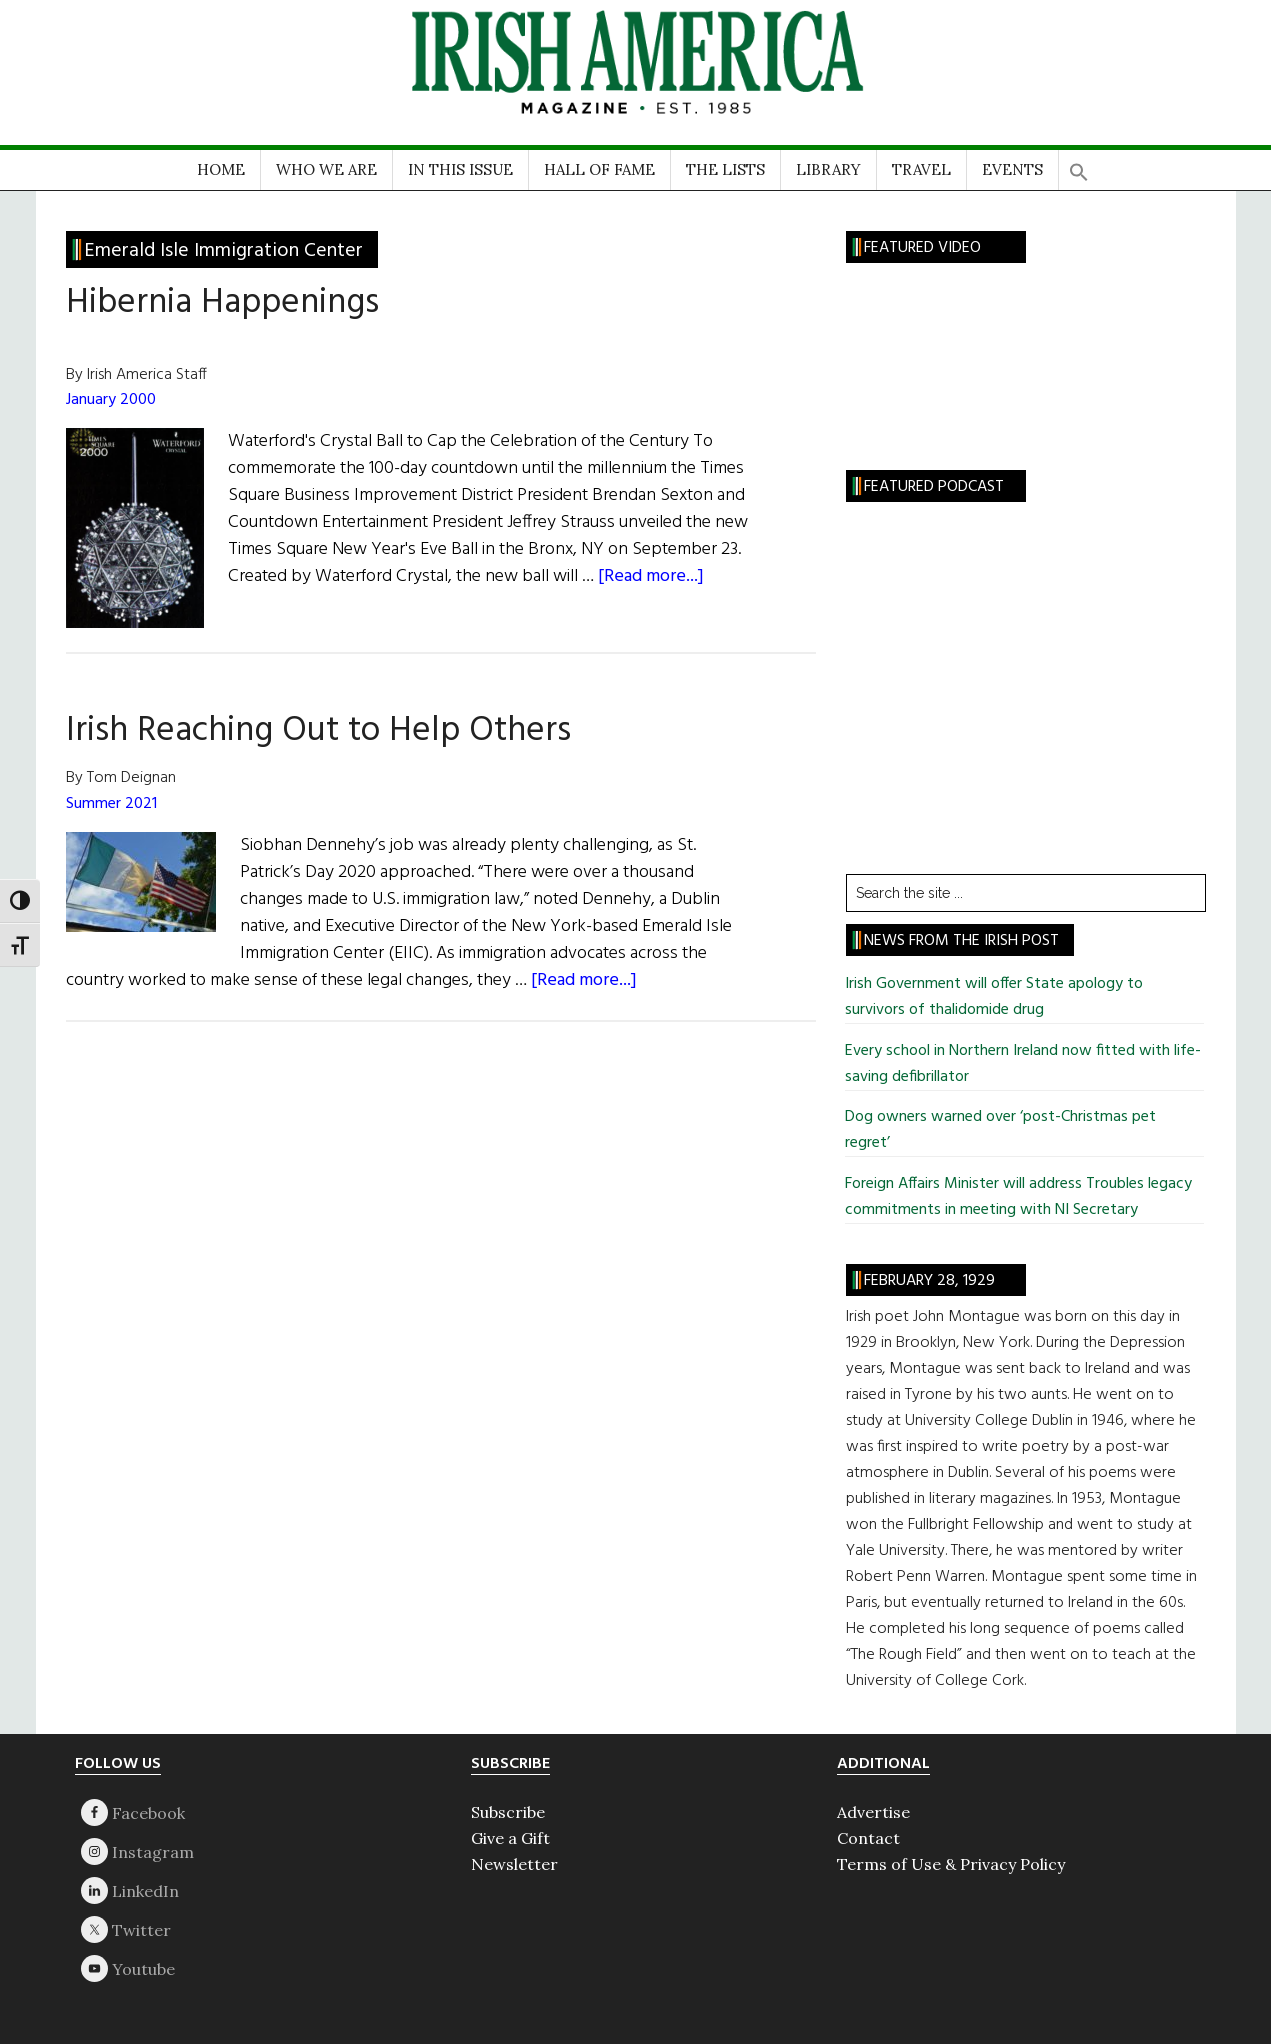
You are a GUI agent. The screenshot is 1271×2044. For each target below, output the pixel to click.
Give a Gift (510, 1838)
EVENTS (1012, 169)
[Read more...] (651, 576)
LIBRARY (828, 169)
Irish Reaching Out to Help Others (318, 731)
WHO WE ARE (326, 169)
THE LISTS (725, 169)
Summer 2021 (111, 804)
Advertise (873, 1812)
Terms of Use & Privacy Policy (951, 1864)
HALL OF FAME (599, 169)
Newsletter (514, 1864)
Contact (868, 1838)
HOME (221, 169)
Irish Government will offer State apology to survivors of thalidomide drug (994, 997)
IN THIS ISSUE (460, 169)
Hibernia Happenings (222, 303)
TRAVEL (921, 169)
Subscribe (508, 1812)
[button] (1079, 165)
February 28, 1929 (929, 1281)
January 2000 (111, 400)
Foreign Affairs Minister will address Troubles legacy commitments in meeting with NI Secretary (1018, 1197)
